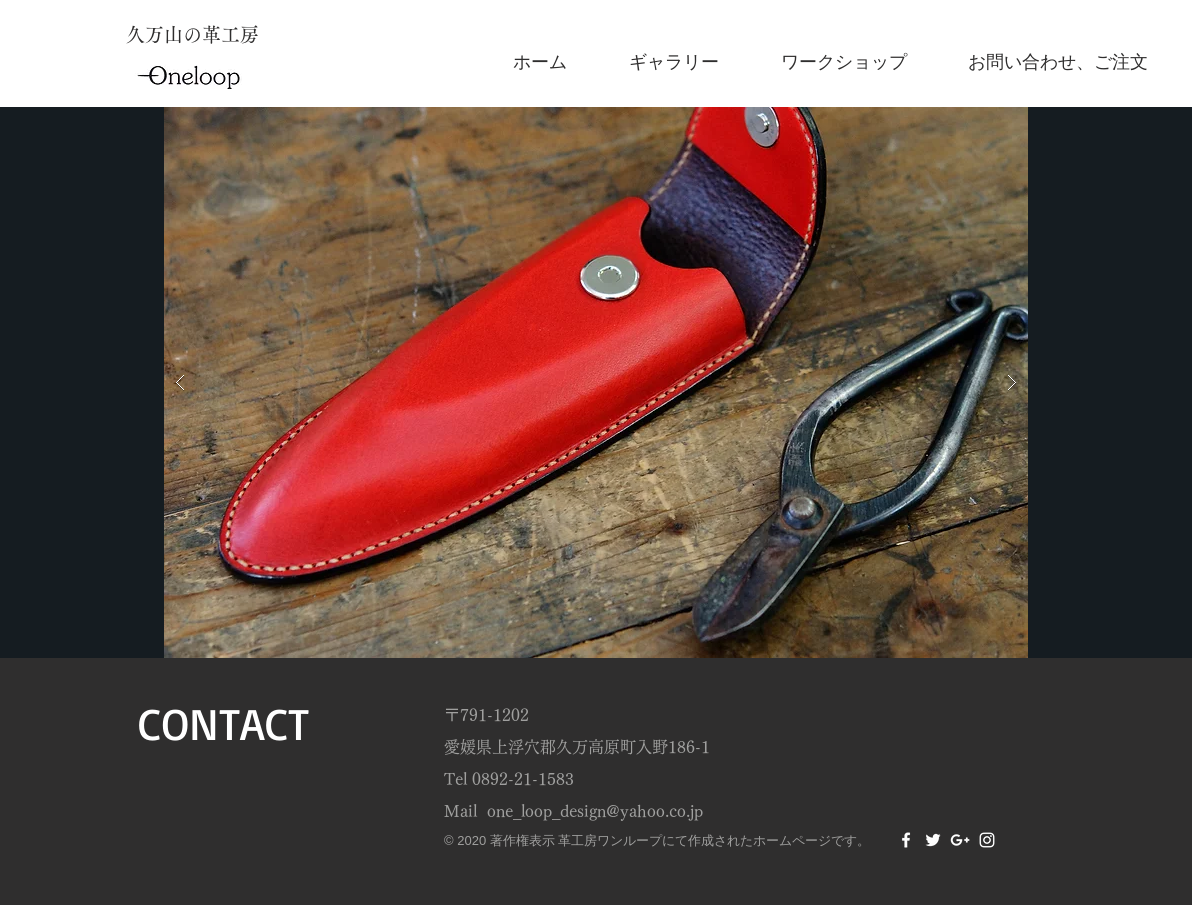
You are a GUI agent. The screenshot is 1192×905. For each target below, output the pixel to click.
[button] (596, 382)
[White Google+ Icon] (960, 840)
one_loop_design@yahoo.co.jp (595, 811)
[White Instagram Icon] (987, 840)
